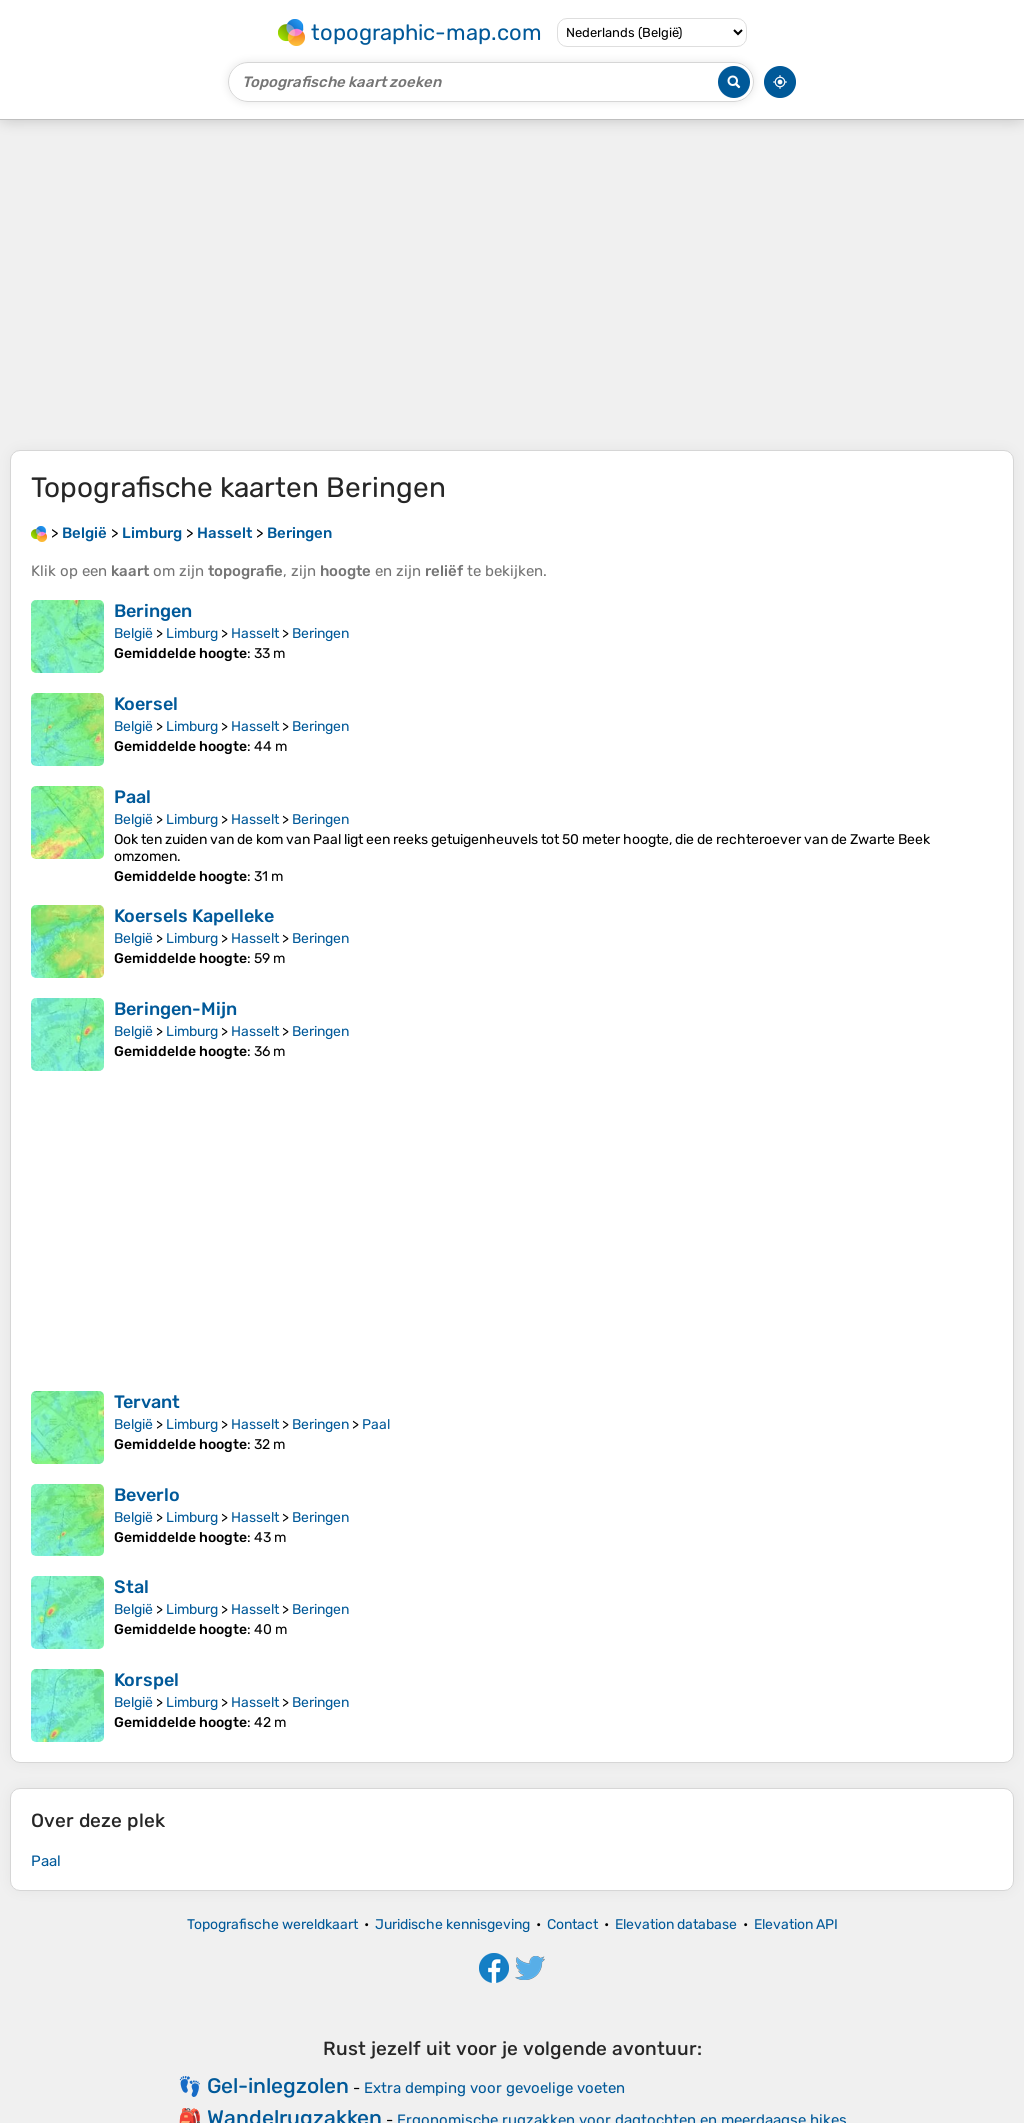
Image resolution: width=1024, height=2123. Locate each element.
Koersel (146, 704)
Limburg (192, 633)
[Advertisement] (512, 285)
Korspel (146, 1680)
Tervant (147, 1402)
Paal (132, 797)
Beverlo (147, 1495)
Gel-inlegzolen (278, 2085)
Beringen (153, 611)
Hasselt (255, 633)
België (133, 633)
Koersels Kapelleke (194, 916)
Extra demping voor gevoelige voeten (494, 2088)
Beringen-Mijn (175, 1009)
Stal (131, 1587)
